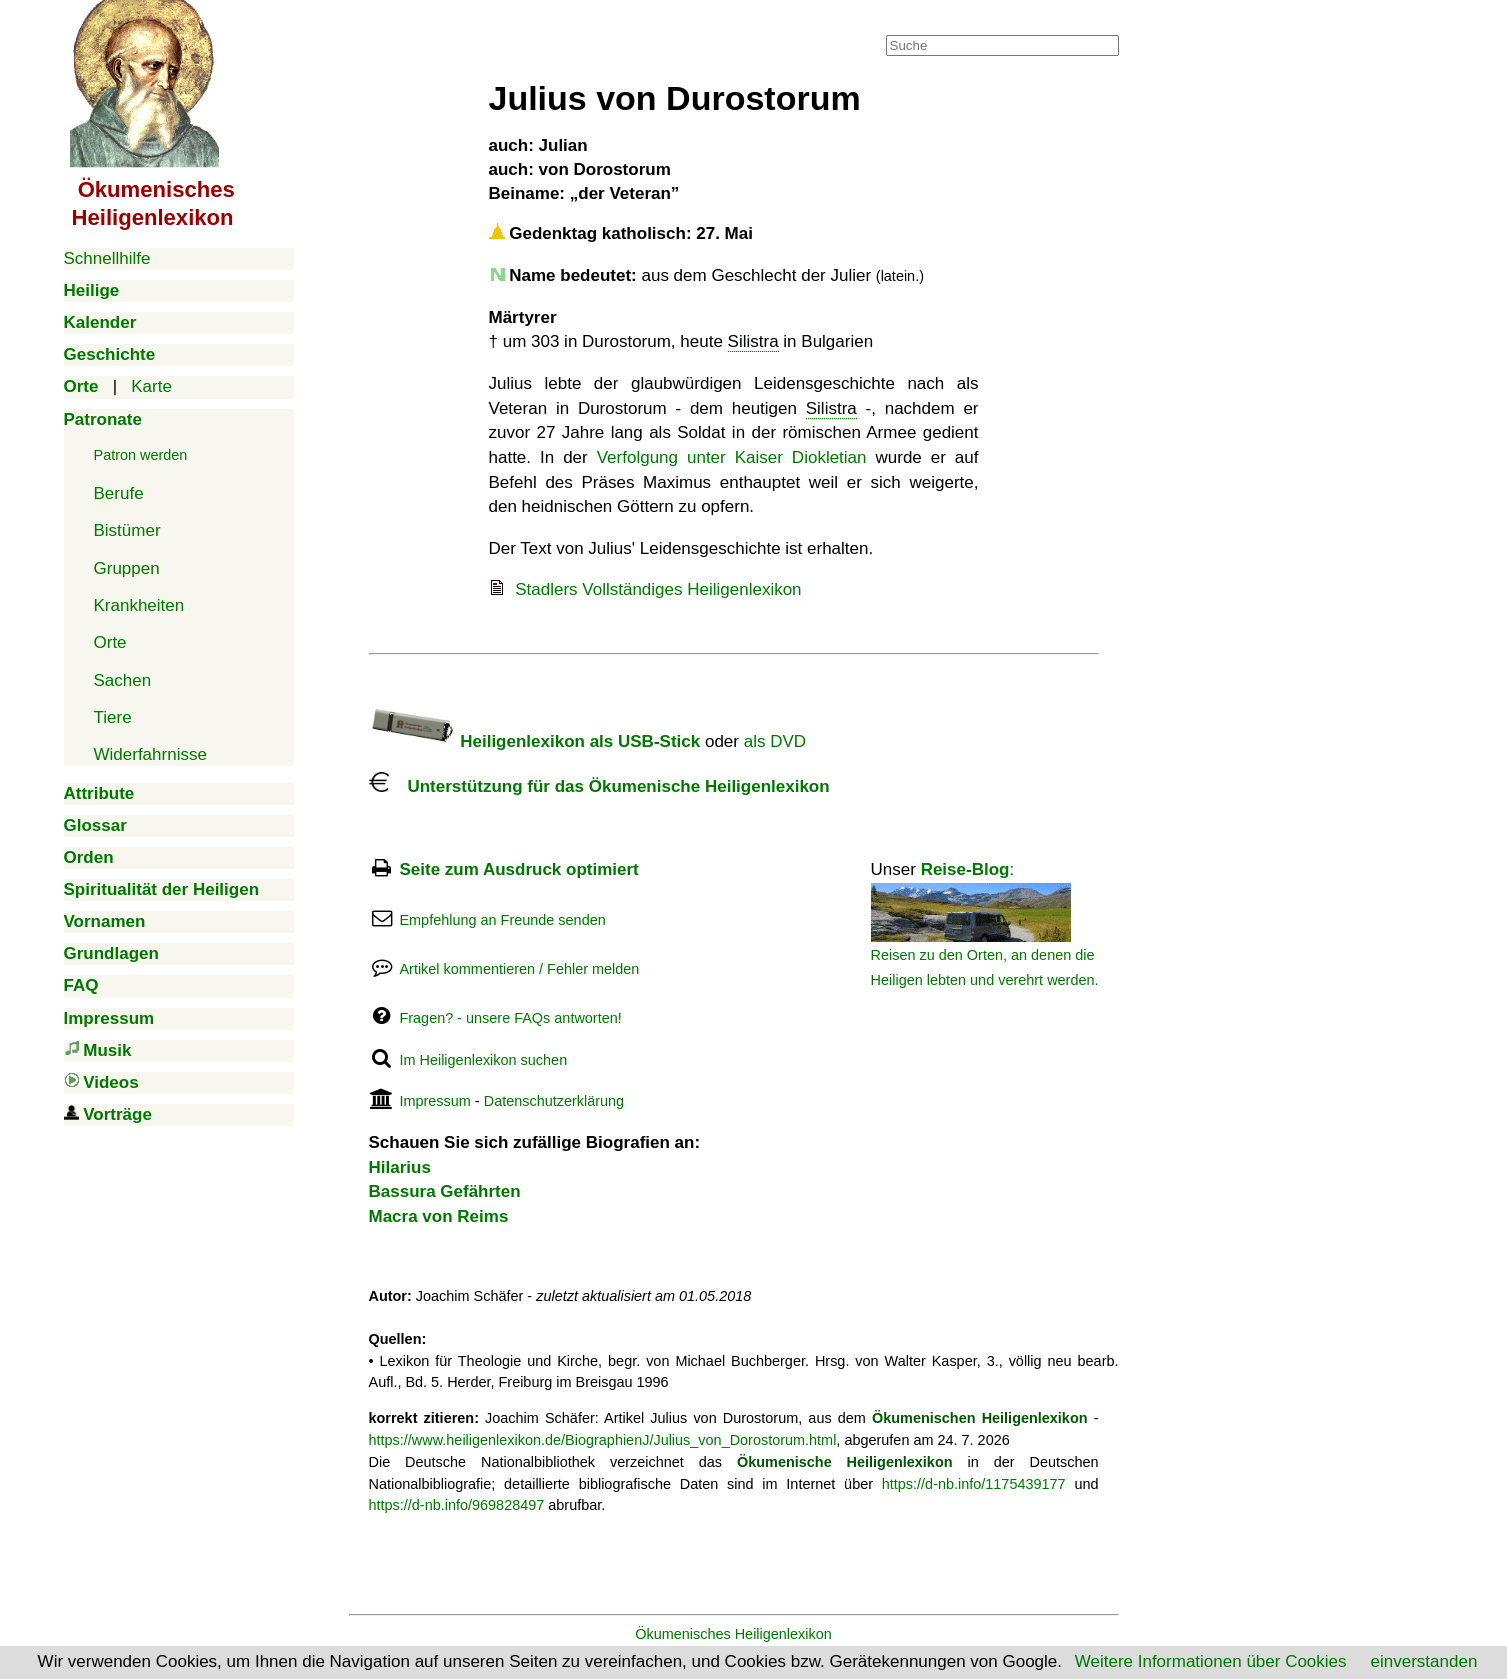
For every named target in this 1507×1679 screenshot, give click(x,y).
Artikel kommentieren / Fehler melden (519, 969)
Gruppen (127, 568)
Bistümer (127, 530)
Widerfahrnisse (150, 754)
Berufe (119, 493)
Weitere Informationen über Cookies (1211, 1661)
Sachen (123, 680)
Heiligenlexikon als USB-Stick (535, 741)
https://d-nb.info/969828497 (457, 1505)
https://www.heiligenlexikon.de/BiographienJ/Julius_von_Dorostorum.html (603, 1440)
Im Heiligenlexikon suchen (483, 1060)
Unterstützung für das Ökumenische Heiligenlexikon (599, 786)
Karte (151, 386)
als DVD (775, 741)
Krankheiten (139, 605)
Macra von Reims (439, 1216)
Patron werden (141, 455)
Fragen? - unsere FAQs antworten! (510, 1018)
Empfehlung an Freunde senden (502, 920)
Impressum (434, 1101)
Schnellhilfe (107, 258)
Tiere (113, 717)
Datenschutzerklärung (554, 1101)
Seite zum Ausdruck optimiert (518, 869)
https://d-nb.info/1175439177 (974, 1484)
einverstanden (1424, 1661)
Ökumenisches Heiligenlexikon (733, 1634)
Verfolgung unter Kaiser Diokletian (732, 457)
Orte (110, 642)
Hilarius (400, 1167)
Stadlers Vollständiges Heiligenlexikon (658, 589)
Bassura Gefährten (445, 1191)
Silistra (753, 341)
